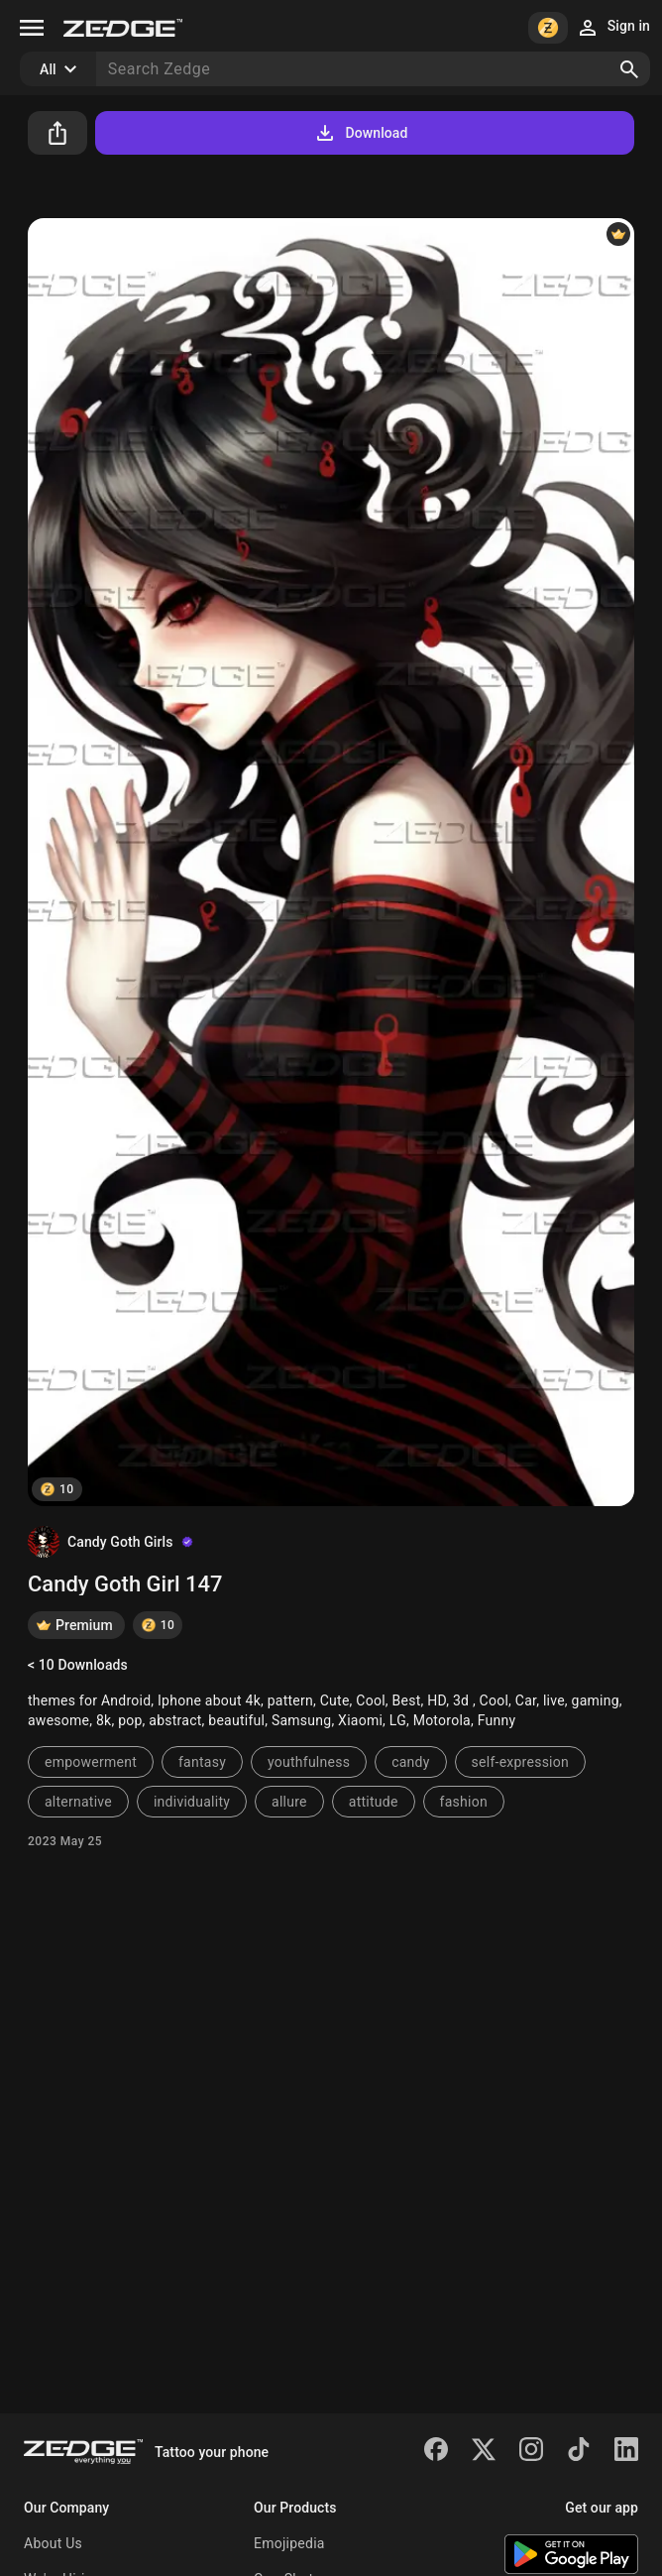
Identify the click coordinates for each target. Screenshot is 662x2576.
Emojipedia (289, 2543)
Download (360, 133)
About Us (53, 2543)
